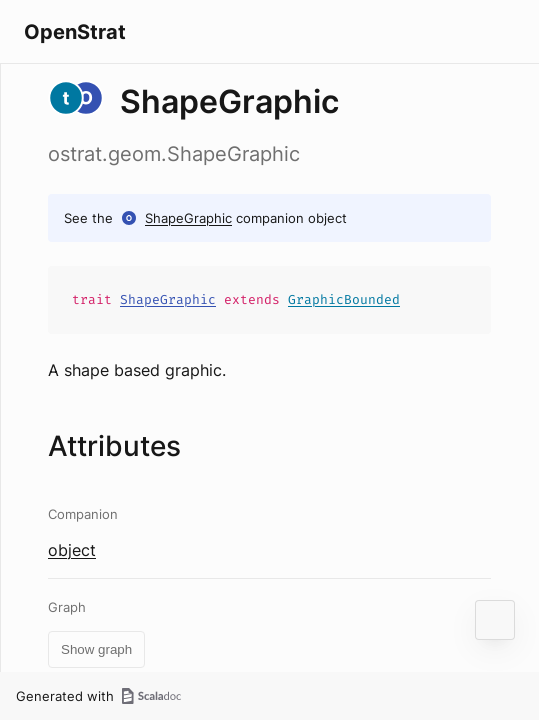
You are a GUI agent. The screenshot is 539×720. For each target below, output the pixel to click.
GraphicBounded (344, 299)
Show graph (96, 649)
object (72, 550)
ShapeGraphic (188, 218)
